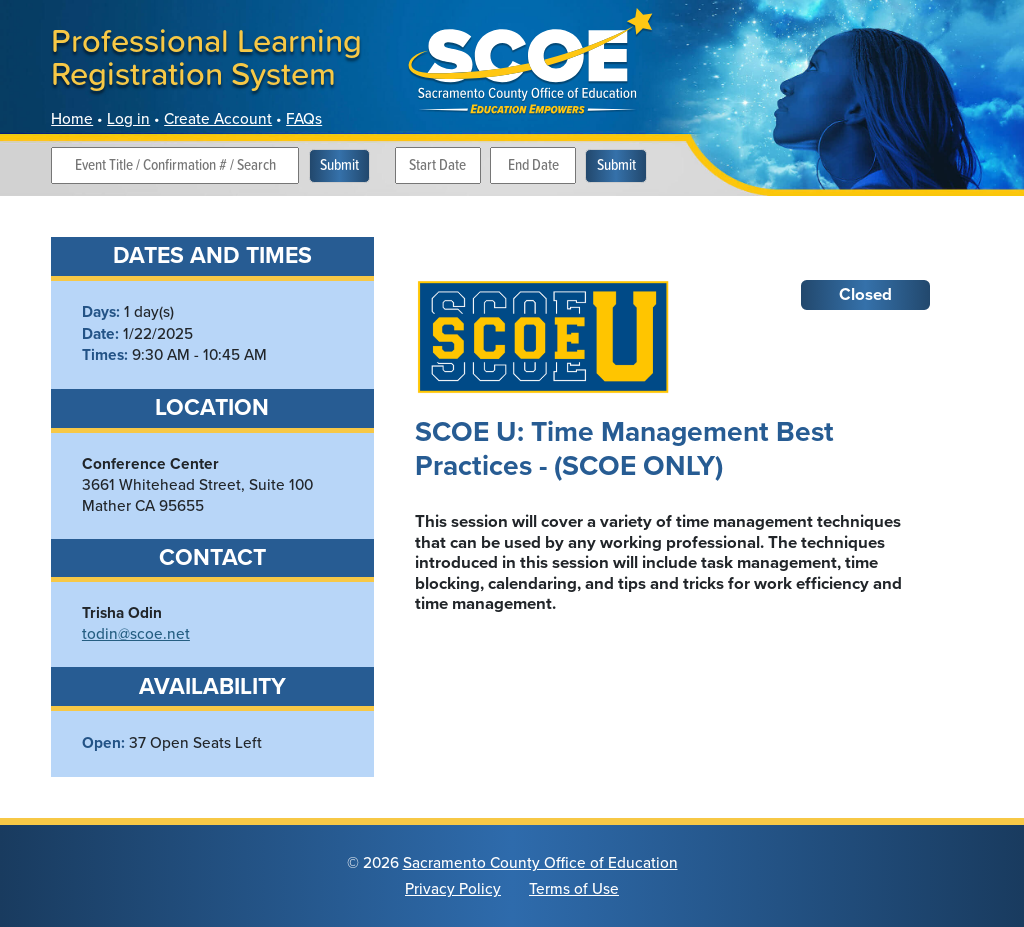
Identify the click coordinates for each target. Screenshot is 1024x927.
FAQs (304, 118)
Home (72, 118)
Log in (128, 118)
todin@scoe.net (136, 633)
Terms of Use (574, 888)
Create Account (218, 118)
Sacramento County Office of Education (540, 862)
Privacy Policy (453, 888)
